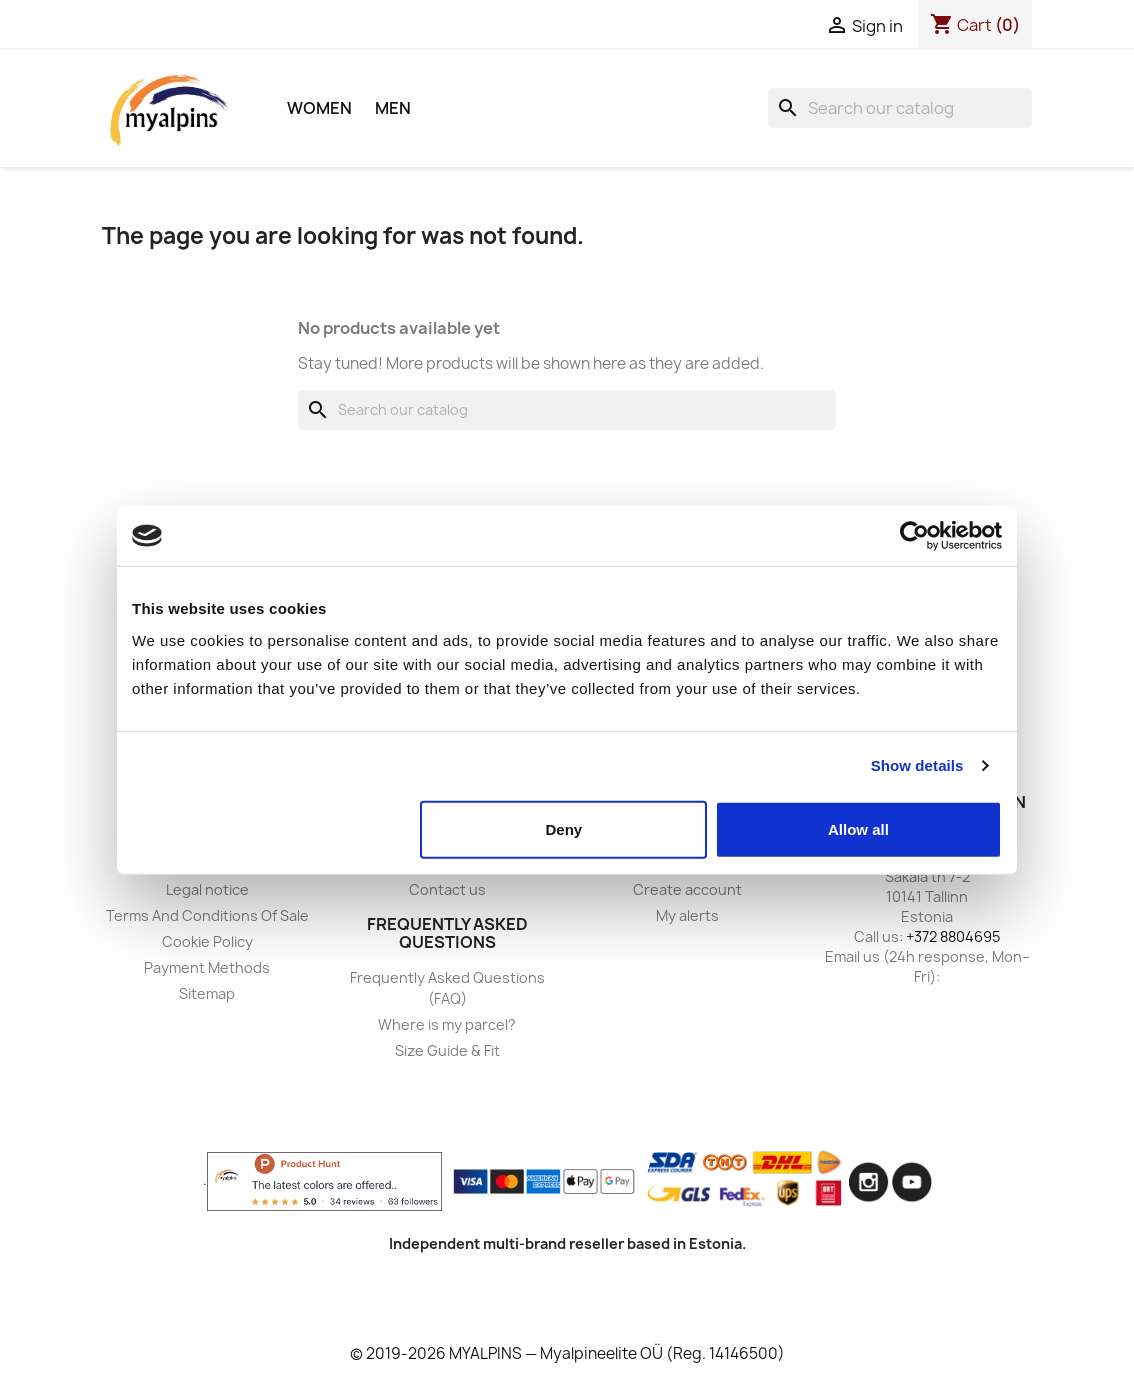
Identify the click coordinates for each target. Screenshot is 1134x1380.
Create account (687, 889)
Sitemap (207, 993)
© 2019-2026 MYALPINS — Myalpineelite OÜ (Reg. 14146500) (567, 1353)
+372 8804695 (953, 936)
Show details (917, 765)
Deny (564, 828)
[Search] (900, 108)
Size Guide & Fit (447, 1050)
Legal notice (207, 889)
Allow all (858, 828)
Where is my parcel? (447, 1024)
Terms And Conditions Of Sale (207, 915)
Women (319, 108)
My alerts (687, 915)
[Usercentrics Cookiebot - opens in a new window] (914, 536)
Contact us (447, 889)
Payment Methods (207, 967)
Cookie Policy (207, 941)
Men (393, 108)
